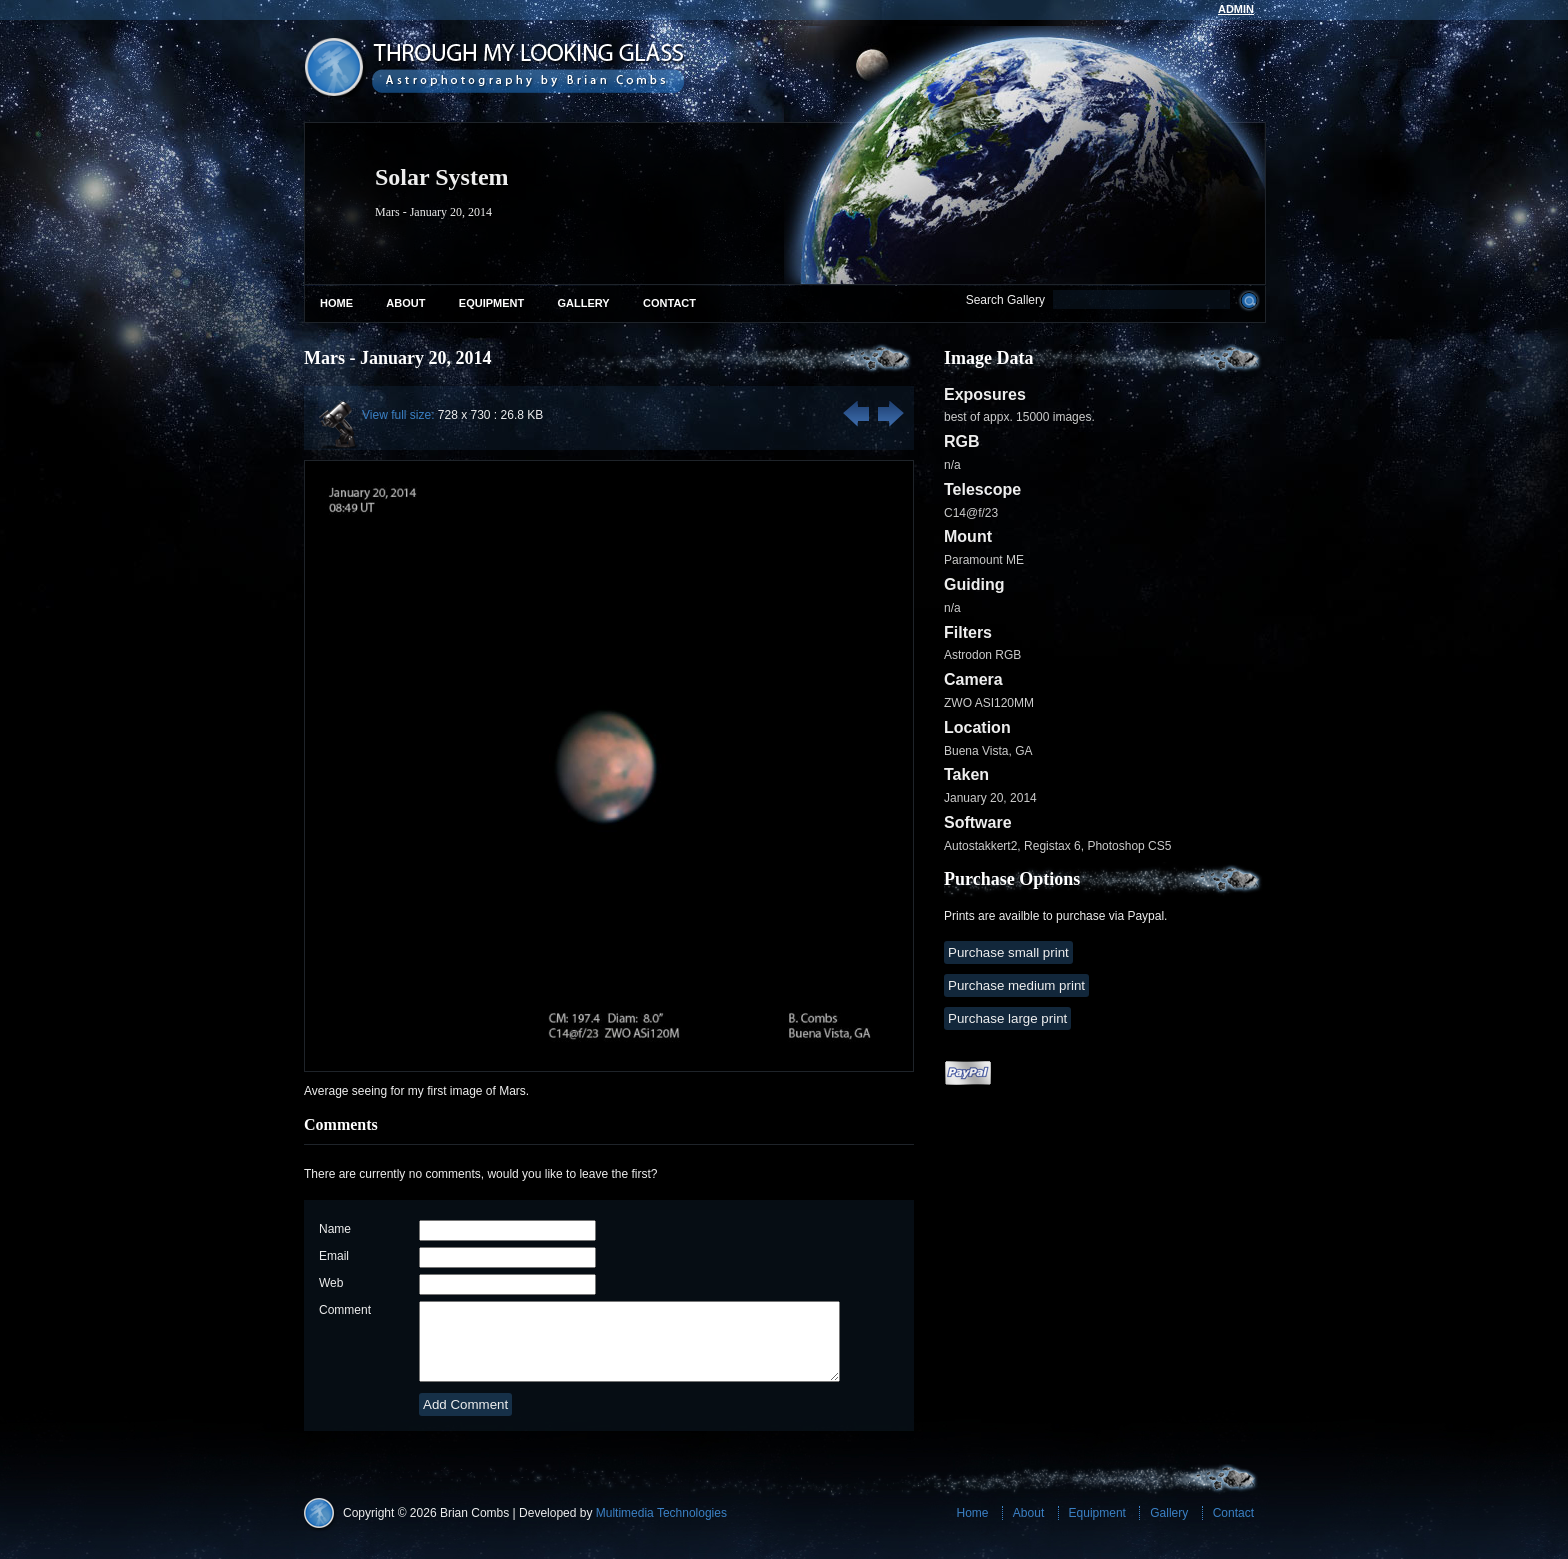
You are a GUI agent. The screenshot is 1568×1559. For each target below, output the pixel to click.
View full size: (398, 415)
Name (335, 1229)
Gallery (584, 303)
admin (1236, 9)
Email (334, 1256)
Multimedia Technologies (661, 1528)
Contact (669, 303)
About (405, 303)
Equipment (491, 303)
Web (331, 1283)
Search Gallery (1005, 300)
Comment (345, 1310)
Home (336, 303)
